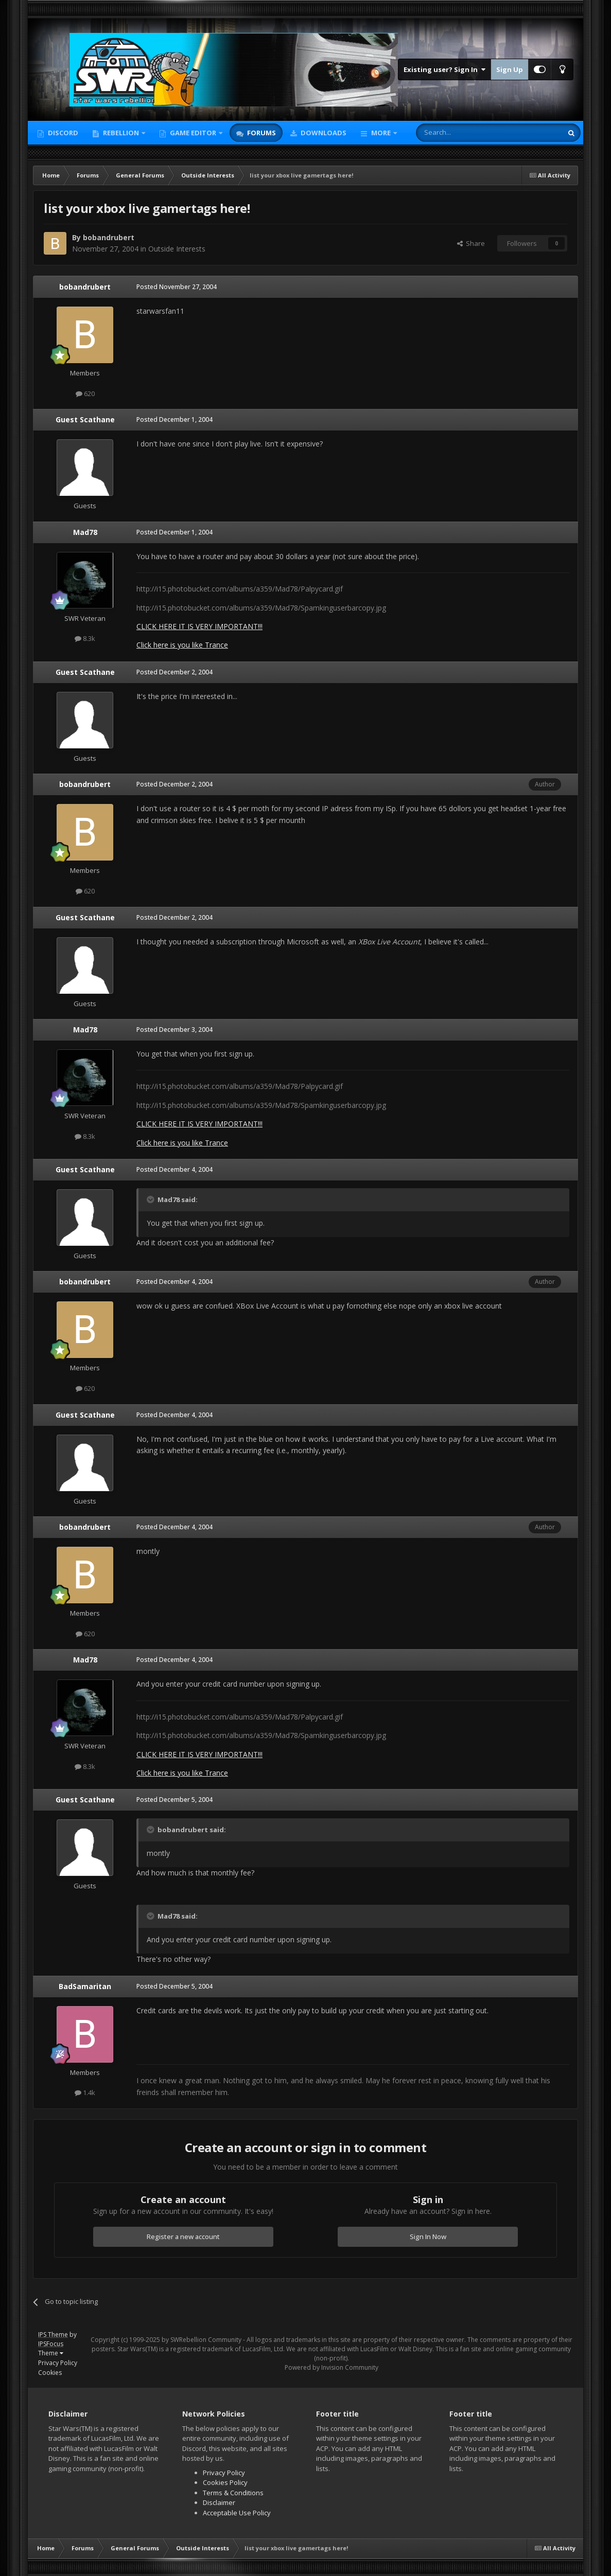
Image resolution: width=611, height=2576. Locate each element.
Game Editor (193, 132)
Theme (50, 2353)
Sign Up (509, 69)
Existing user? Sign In (444, 69)
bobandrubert (108, 237)
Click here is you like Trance (182, 645)
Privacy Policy (57, 2362)
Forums (261, 132)
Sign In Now (428, 2236)
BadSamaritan (85, 1986)
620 (85, 393)
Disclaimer (219, 2502)
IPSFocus (50, 2343)
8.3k (85, 638)
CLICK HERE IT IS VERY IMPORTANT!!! (199, 626)
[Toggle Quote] (151, 1199)
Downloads (322, 132)
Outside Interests (176, 249)
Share (471, 243)
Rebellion (121, 132)
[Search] (464, 132)
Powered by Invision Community (331, 2367)
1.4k (85, 2092)
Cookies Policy (225, 2482)
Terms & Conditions (233, 2492)
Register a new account (183, 2236)
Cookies (50, 2372)
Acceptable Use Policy (237, 2512)
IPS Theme (53, 2334)
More (381, 132)
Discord (62, 132)
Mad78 (85, 532)
